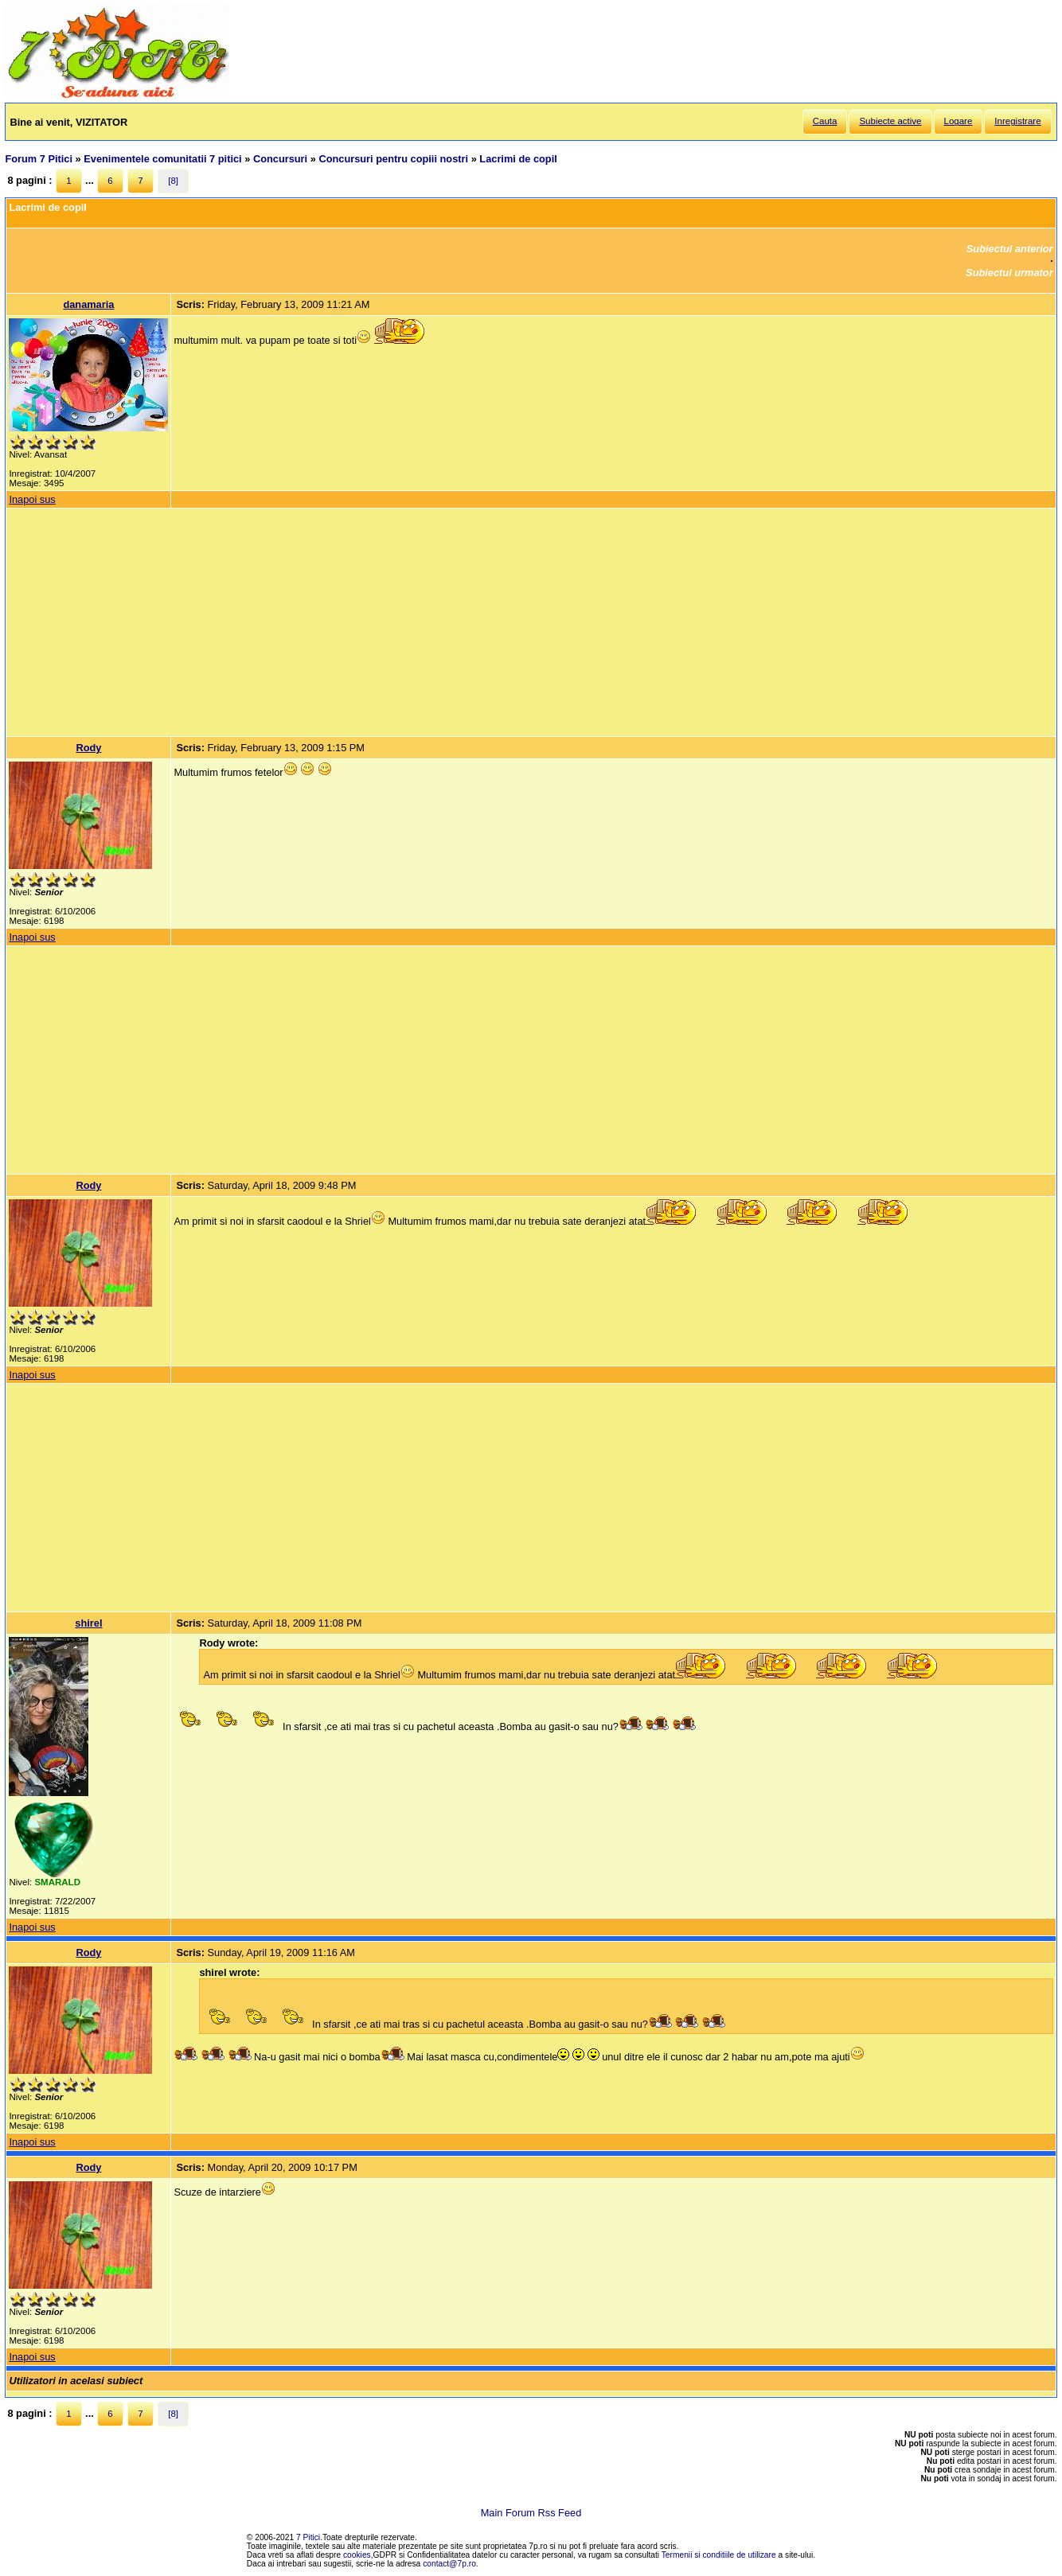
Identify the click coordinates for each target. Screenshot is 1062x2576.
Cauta (825, 121)
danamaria (88, 304)
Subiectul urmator (1009, 273)
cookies (357, 2555)
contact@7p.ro (449, 2563)
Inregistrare (1017, 121)
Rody (88, 748)
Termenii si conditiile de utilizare (719, 2555)
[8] (173, 180)
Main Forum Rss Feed (531, 2513)
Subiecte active (890, 121)
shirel (88, 1623)
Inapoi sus (32, 499)
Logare (958, 121)
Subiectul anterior (1009, 249)
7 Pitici (308, 2537)
